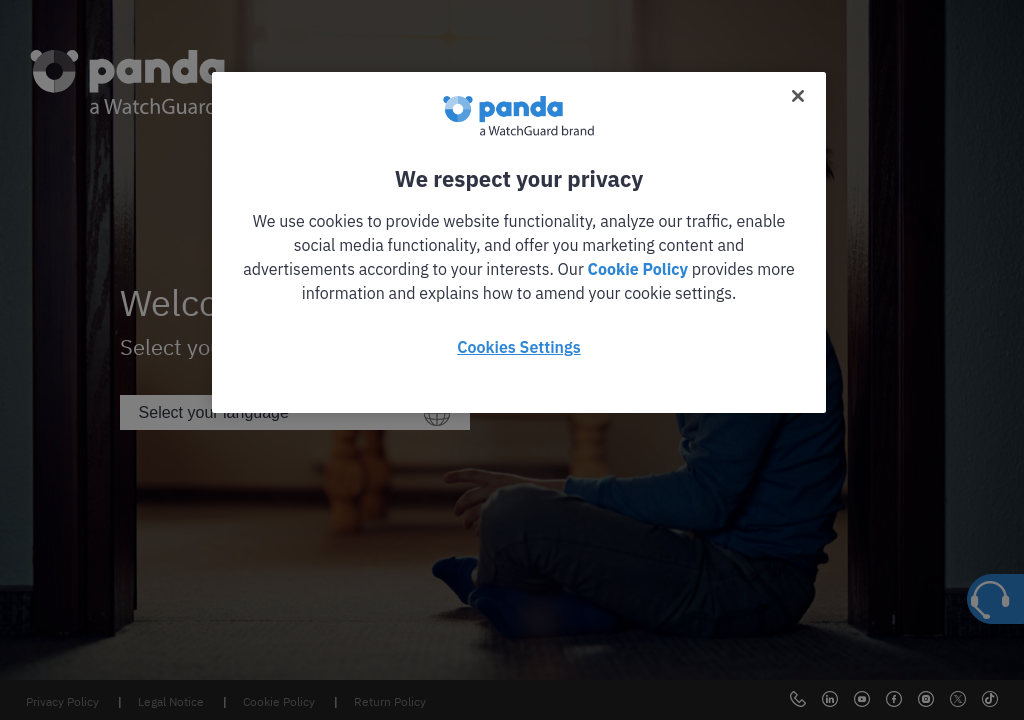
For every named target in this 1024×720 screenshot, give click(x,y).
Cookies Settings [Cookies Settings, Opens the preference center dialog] (518, 347)
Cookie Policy (638, 269)
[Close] (798, 96)
